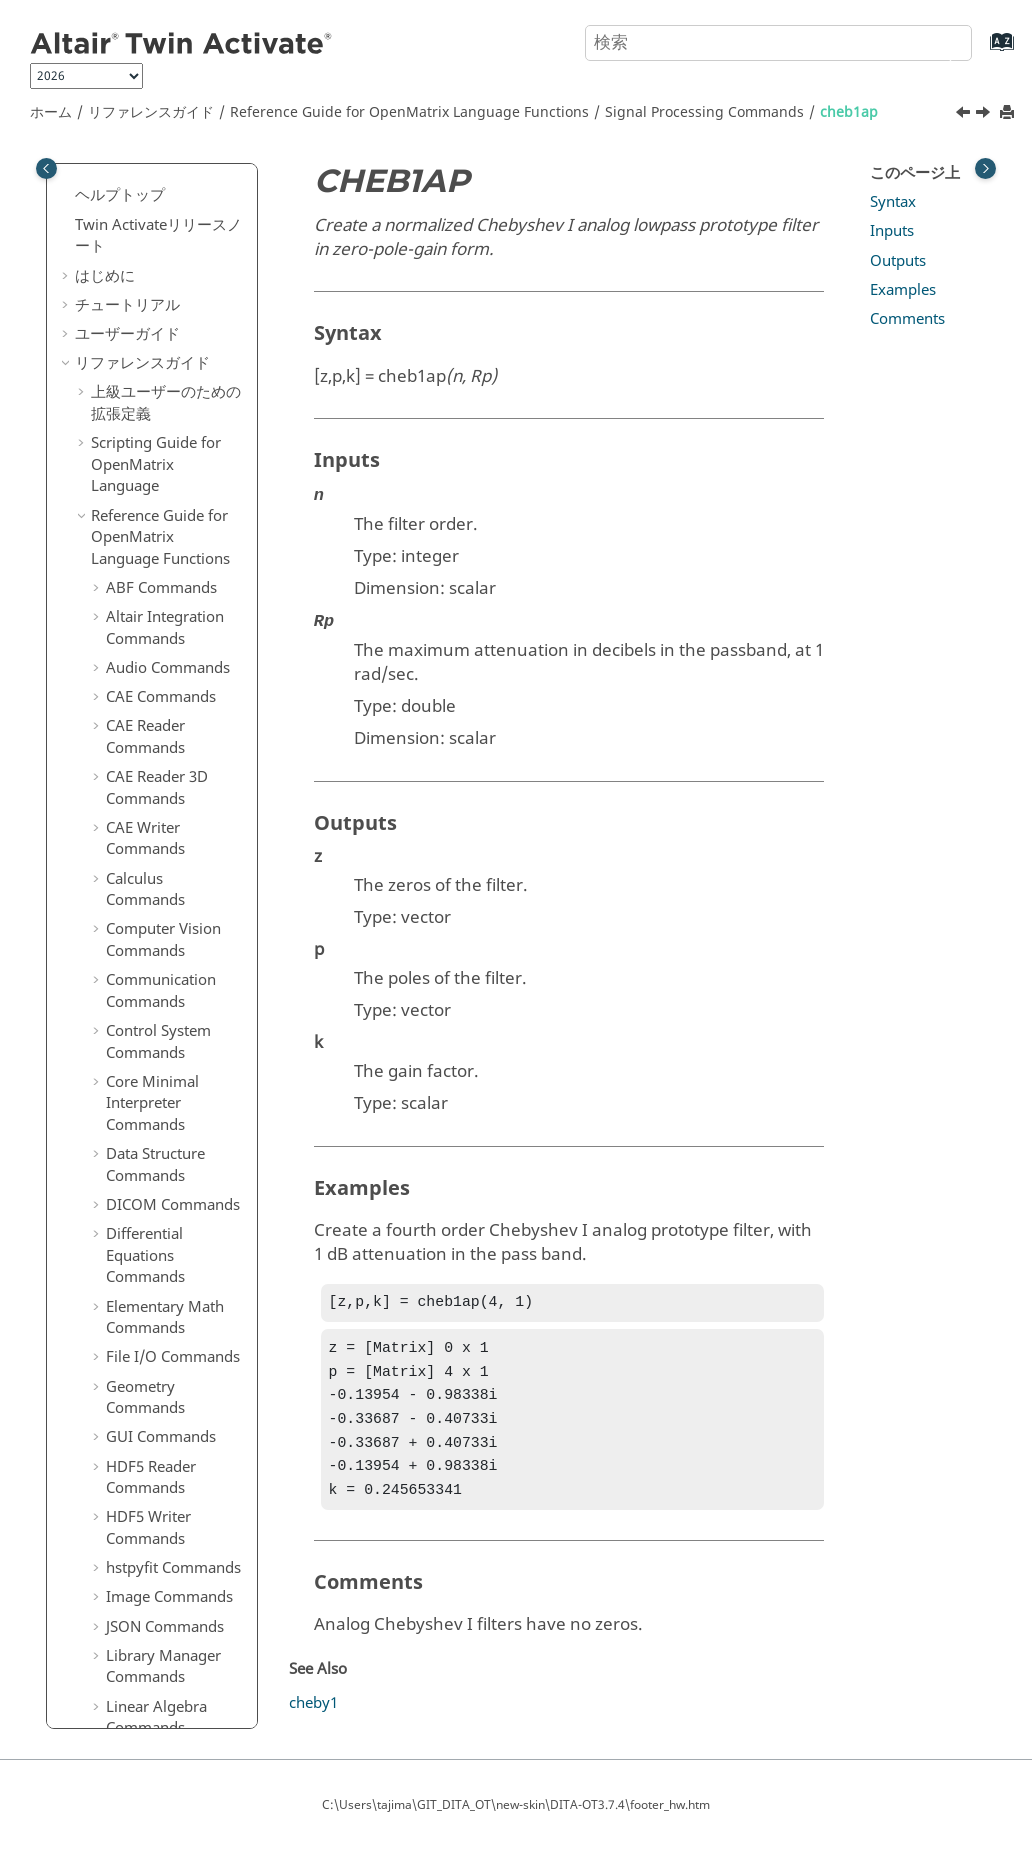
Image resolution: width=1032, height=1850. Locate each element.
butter (142, 381)
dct (131, 848)
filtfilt (139, 1199)
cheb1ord (153, 498)
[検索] (935, 41)
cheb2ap (150, 468)
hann (138, 1579)
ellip (135, 936)
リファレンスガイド (151, 112)
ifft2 (134, 1696)
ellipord (147, 995)
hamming (154, 1550)
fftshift (143, 1111)
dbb (134, 790)
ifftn (135, 1725)
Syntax (893, 202)
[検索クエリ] (778, 43)
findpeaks (154, 1258)
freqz (138, 1433)
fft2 (132, 1053)
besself (145, 264)
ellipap (144, 965)
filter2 (141, 1170)
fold (134, 1345)
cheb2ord (153, 527)
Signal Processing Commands (704, 112)
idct (133, 1638)
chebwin (150, 556)
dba (134, 761)
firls (134, 1316)
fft (128, 1024)
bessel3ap (155, 205)
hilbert (143, 1608)
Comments (907, 319)
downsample (165, 731)
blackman (154, 322)
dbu (134, 878)
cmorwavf (155, 673)
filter (137, 1141)
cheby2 (145, 614)
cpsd (137, 702)
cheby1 (145, 585)
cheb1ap (849, 112)
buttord (147, 410)
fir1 (132, 1287)
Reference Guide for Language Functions (409, 112)
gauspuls (152, 1462)
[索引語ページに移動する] (981, 51)
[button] (113, 177)
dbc (133, 819)
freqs (138, 1404)
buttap (143, 351)
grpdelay (151, 1521)
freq (135, 1375)
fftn (133, 1082)
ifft (130, 1667)
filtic (135, 1228)
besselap (151, 234)
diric (136, 907)
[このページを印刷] (1009, 113)
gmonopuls (160, 1492)
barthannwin (165, 176)
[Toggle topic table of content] (985, 168)
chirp (138, 644)
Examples (903, 290)
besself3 (149, 293)
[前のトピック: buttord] (965, 115)
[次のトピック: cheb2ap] (985, 115)
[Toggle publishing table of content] (46, 168)
